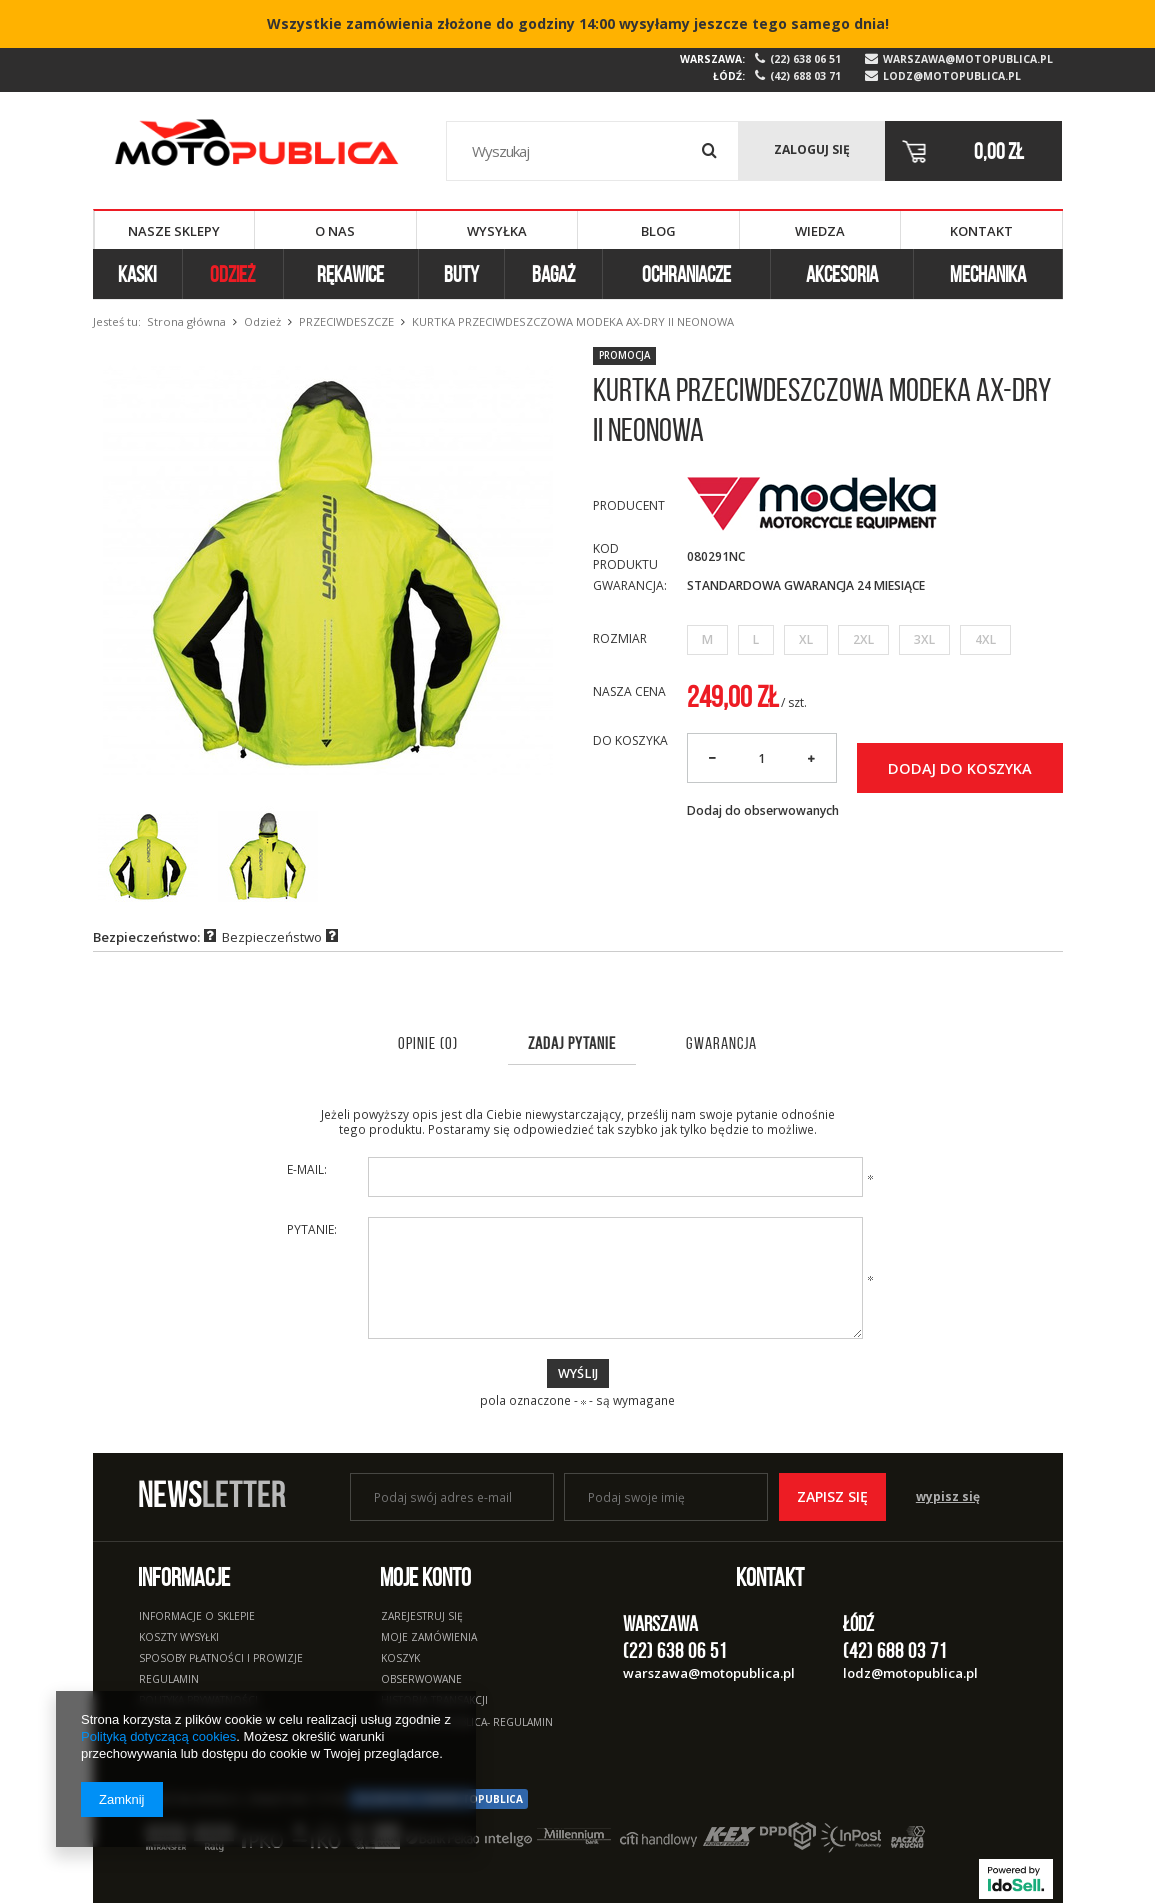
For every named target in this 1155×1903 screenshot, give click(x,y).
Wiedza (820, 231)
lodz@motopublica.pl (952, 76)
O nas (335, 231)
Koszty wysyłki (179, 1638)
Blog (658, 231)
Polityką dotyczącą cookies (158, 1736)
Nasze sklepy (174, 231)
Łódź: (729, 76)
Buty (461, 274)
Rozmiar (620, 638)
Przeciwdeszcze (346, 321)
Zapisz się (832, 1496)
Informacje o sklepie (197, 1617)
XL (806, 639)
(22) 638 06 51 (805, 59)
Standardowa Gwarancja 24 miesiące (806, 586)
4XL (985, 639)
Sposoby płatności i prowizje (221, 1659)
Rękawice (350, 274)
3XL (924, 639)
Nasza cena (629, 691)
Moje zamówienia (429, 1638)
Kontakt (981, 231)
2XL (863, 639)
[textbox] (592, 151)
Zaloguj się (812, 149)
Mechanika (988, 274)
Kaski (137, 274)
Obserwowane (421, 1680)
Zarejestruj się (422, 1617)
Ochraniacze (686, 274)
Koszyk (400, 1659)
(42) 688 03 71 (805, 76)
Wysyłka (497, 231)
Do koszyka (630, 741)
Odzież (232, 274)
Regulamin (169, 1680)
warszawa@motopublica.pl (968, 59)
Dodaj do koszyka (960, 768)
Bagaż (553, 274)
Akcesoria (842, 274)
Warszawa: (712, 59)
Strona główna (186, 321)
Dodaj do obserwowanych (763, 811)
